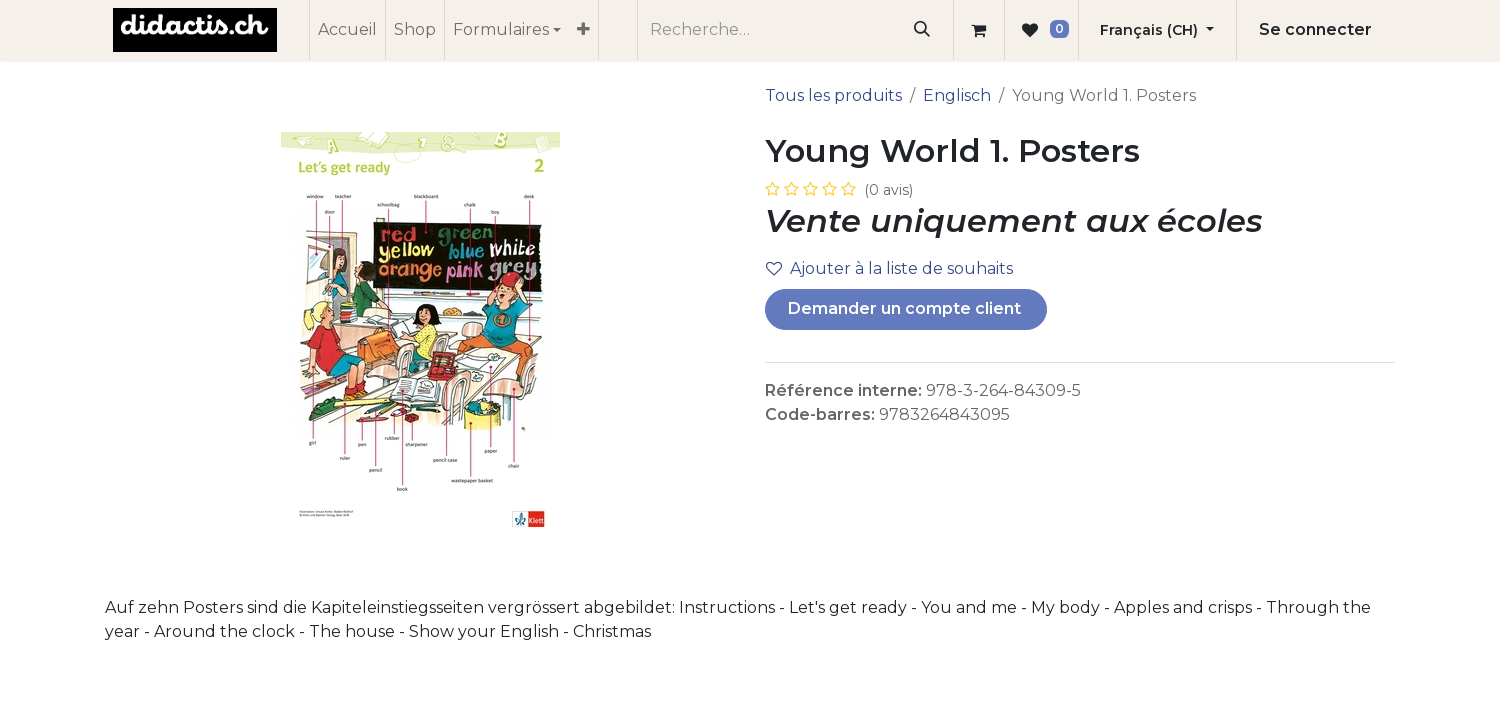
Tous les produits (833, 95)
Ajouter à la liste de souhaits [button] (889, 268)
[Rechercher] (922, 30)
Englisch (957, 95)
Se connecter (1315, 29)
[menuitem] (347, 30)
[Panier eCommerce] (979, 30)
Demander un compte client (906, 308)
